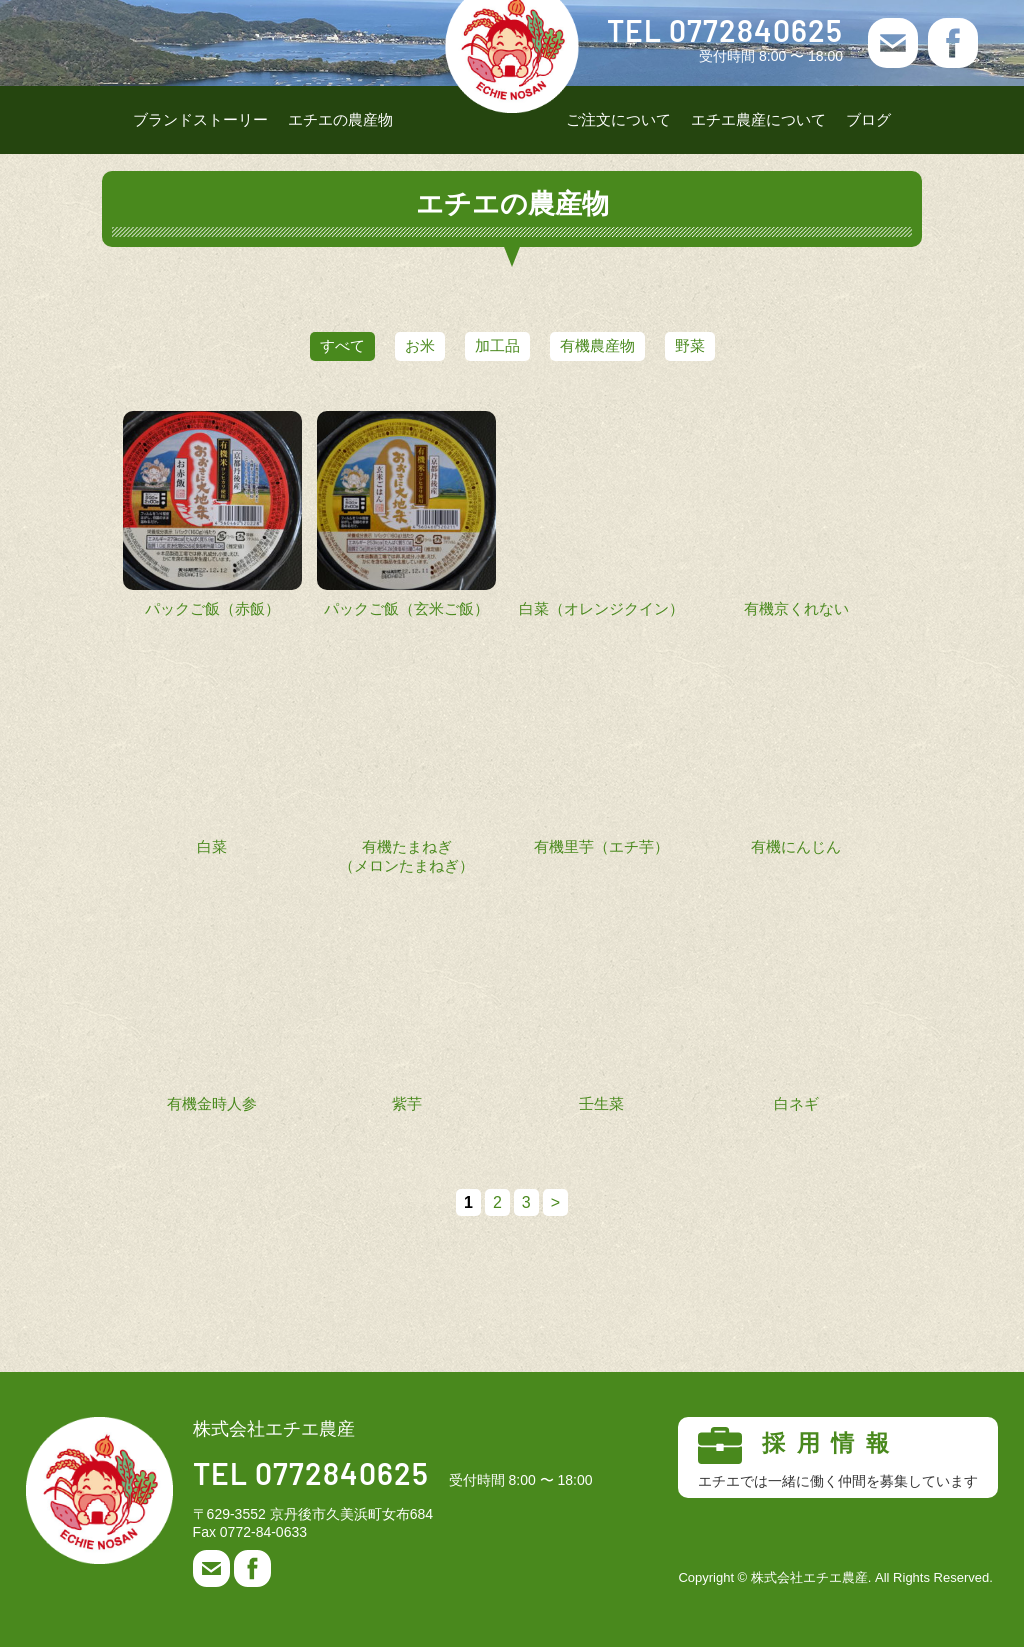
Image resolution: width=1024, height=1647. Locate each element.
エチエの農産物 (340, 119)
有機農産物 (617, 345)
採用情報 (838, 1458)
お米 (400, 345)
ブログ (868, 119)
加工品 (497, 345)
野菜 (730, 345)
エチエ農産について (758, 119)
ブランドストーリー (200, 119)
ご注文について (618, 119)
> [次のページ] (555, 1202)
